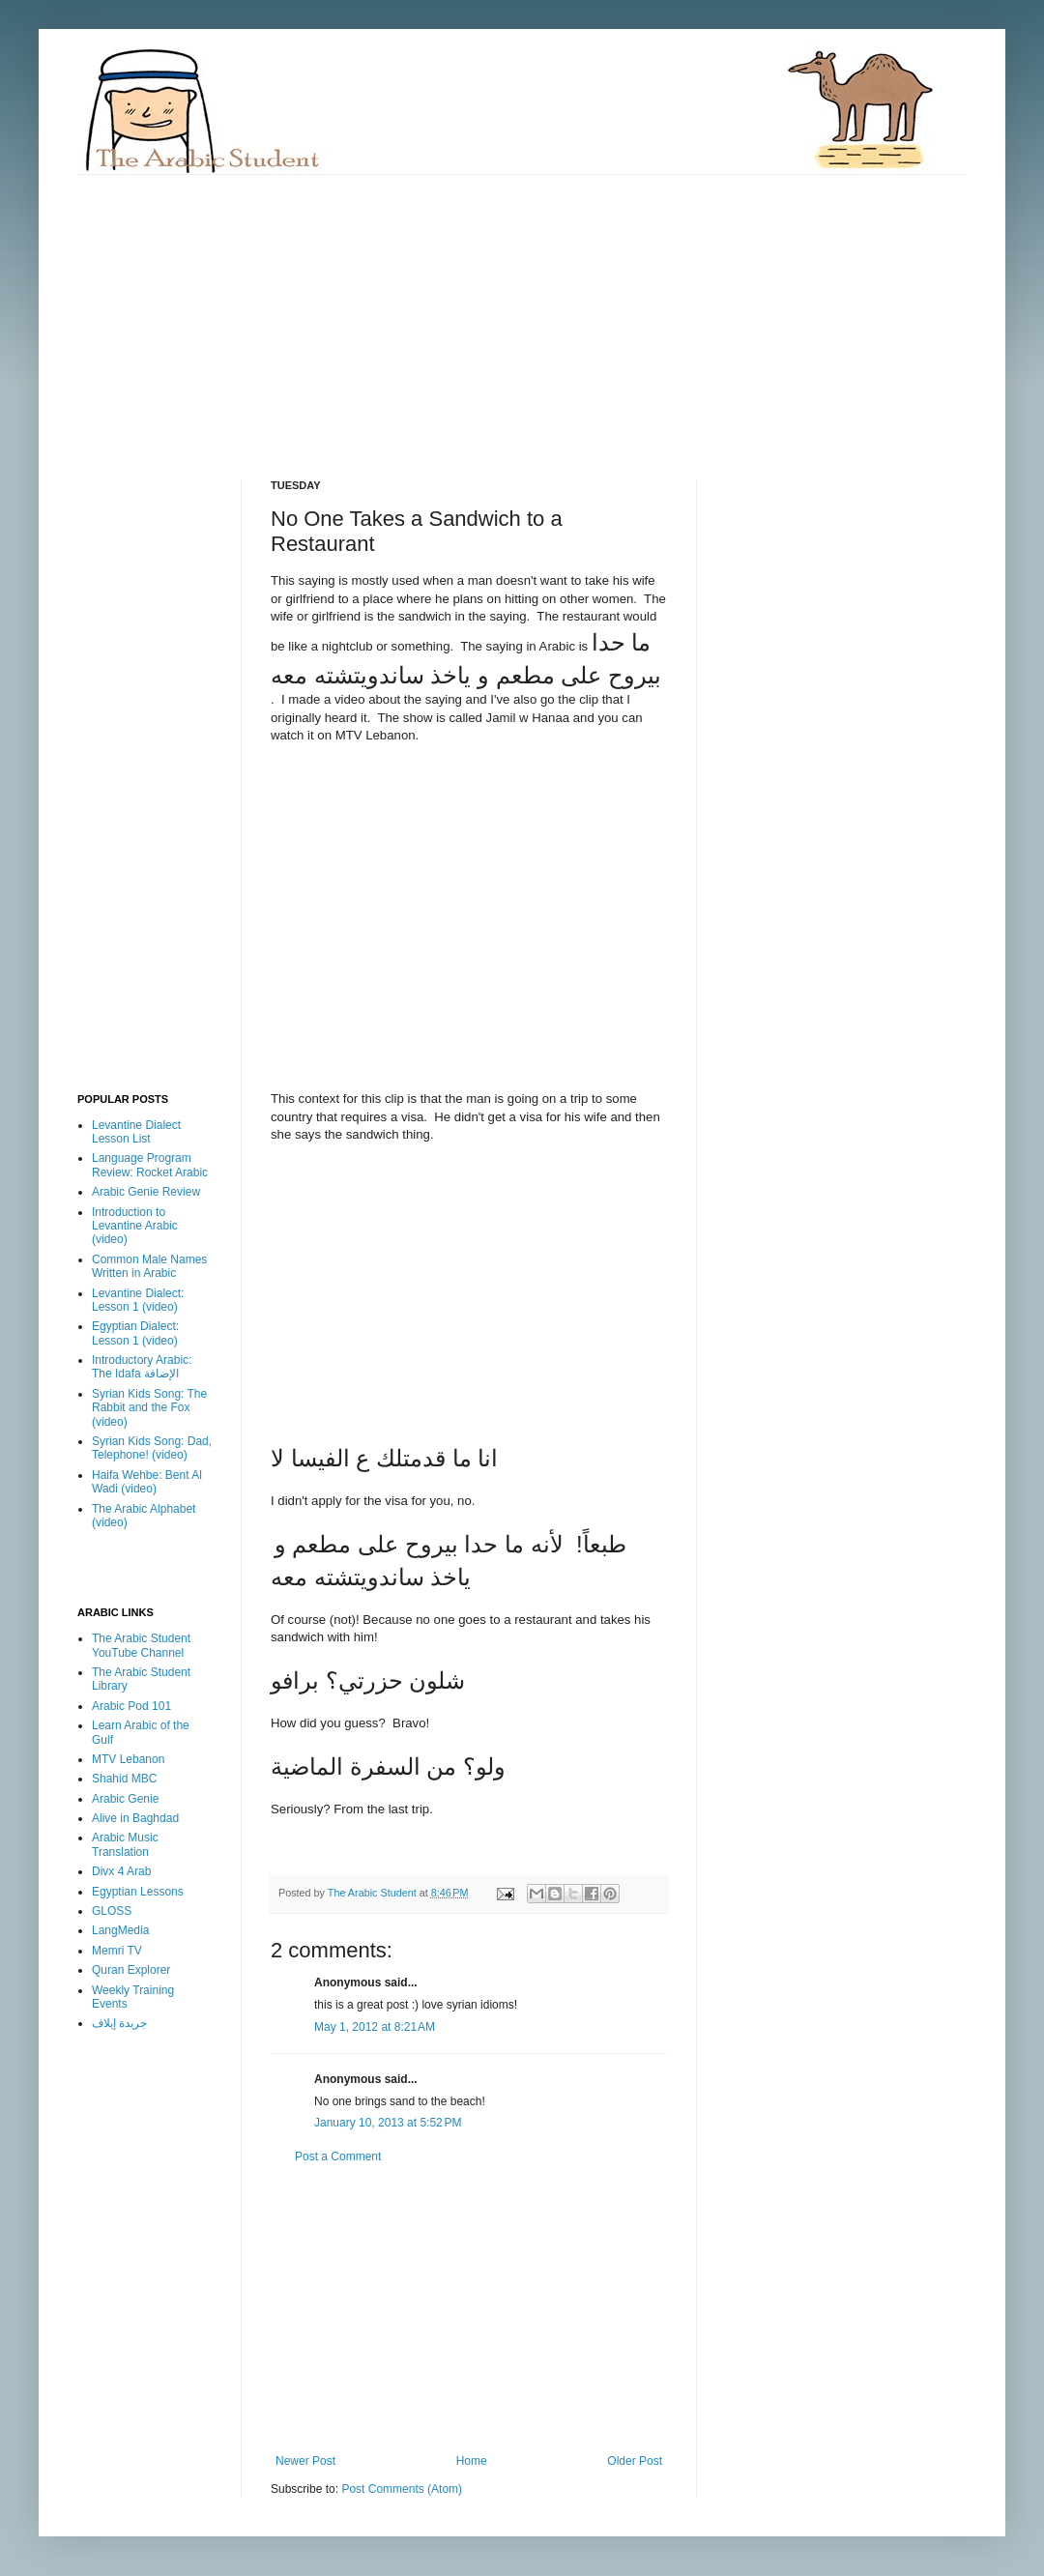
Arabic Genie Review (146, 1192)
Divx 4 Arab (121, 1871)
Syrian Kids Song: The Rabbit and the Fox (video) (149, 1408)
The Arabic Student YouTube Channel (141, 1645)
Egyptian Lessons (138, 1891)
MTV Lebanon (128, 1759)
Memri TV (117, 1950)
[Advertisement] (386, 310)
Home (471, 2461)
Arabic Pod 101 (131, 1706)
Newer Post (305, 2461)
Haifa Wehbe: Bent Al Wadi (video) (147, 1481)
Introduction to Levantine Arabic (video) (135, 1226)
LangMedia (120, 1930)
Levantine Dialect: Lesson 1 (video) (138, 1300)
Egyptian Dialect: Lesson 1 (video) (135, 1332)
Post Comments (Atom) (401, 2489)
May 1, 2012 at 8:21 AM (374, 2027)
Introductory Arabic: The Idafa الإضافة (141, 1366)
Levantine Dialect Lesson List (136, 1131)
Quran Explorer (131, 1970)
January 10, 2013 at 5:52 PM (387, 2122)
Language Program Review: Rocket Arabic (150, 1164)
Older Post (634, 2461)
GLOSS (111, 1911)
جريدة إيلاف (119, 2023)
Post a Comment (338, 2156)
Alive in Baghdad (135, 1818)
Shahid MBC (124, 1778)
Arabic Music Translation (125, 1844)
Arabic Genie (125, 1799)
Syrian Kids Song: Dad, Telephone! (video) (152, 1448)
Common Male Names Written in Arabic (149, 1266)
